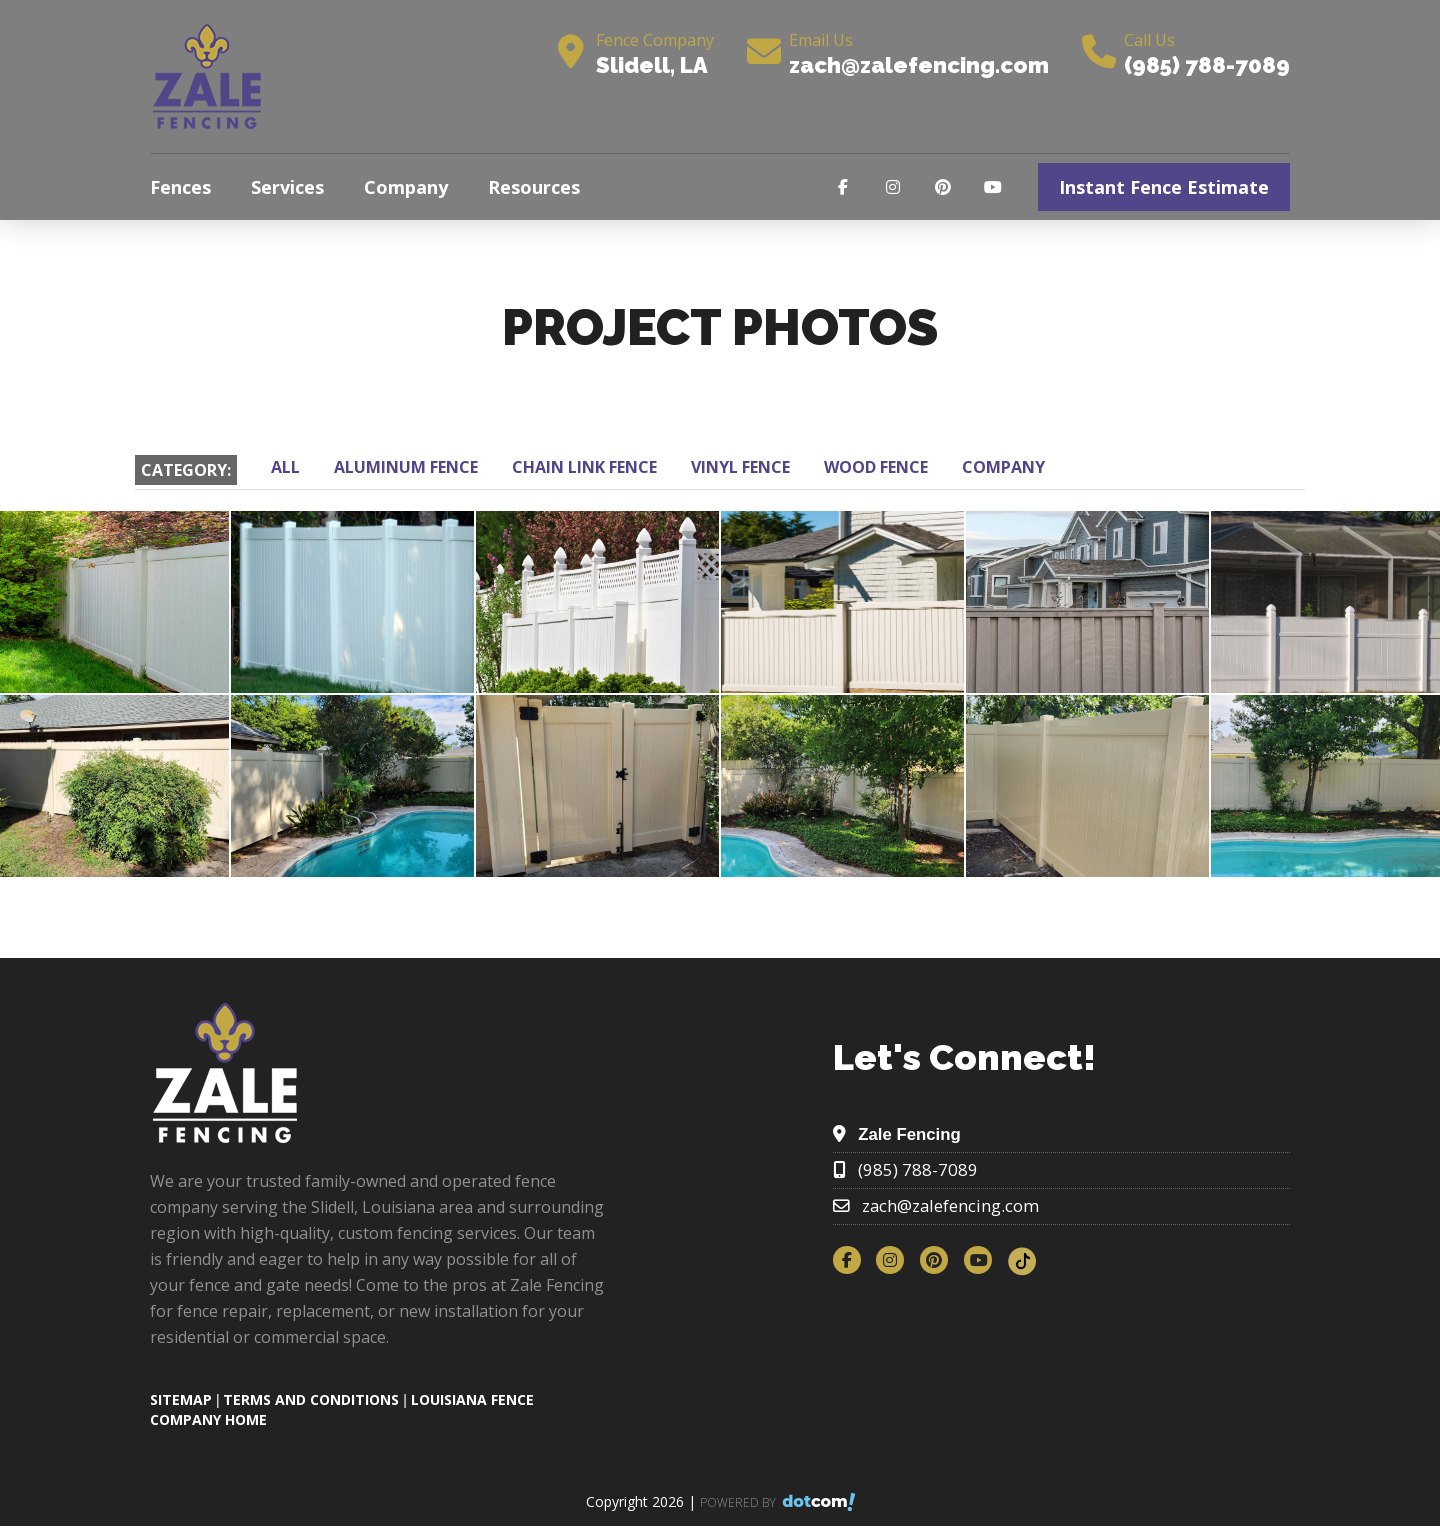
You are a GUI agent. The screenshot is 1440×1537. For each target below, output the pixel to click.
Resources (534, 187)
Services (287, 187)
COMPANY (1003, 467)
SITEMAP (181, 1399)
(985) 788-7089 (1207, 65)
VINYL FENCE (740, 467)
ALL (285, 467)
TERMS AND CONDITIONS (311, 1399)
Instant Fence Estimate (1164, 187)
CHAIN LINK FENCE (584, 467)
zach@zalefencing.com (919, 65)
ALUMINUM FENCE (406, 467)
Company (406, 187)
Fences (180, 187)
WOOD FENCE (876, 467)
